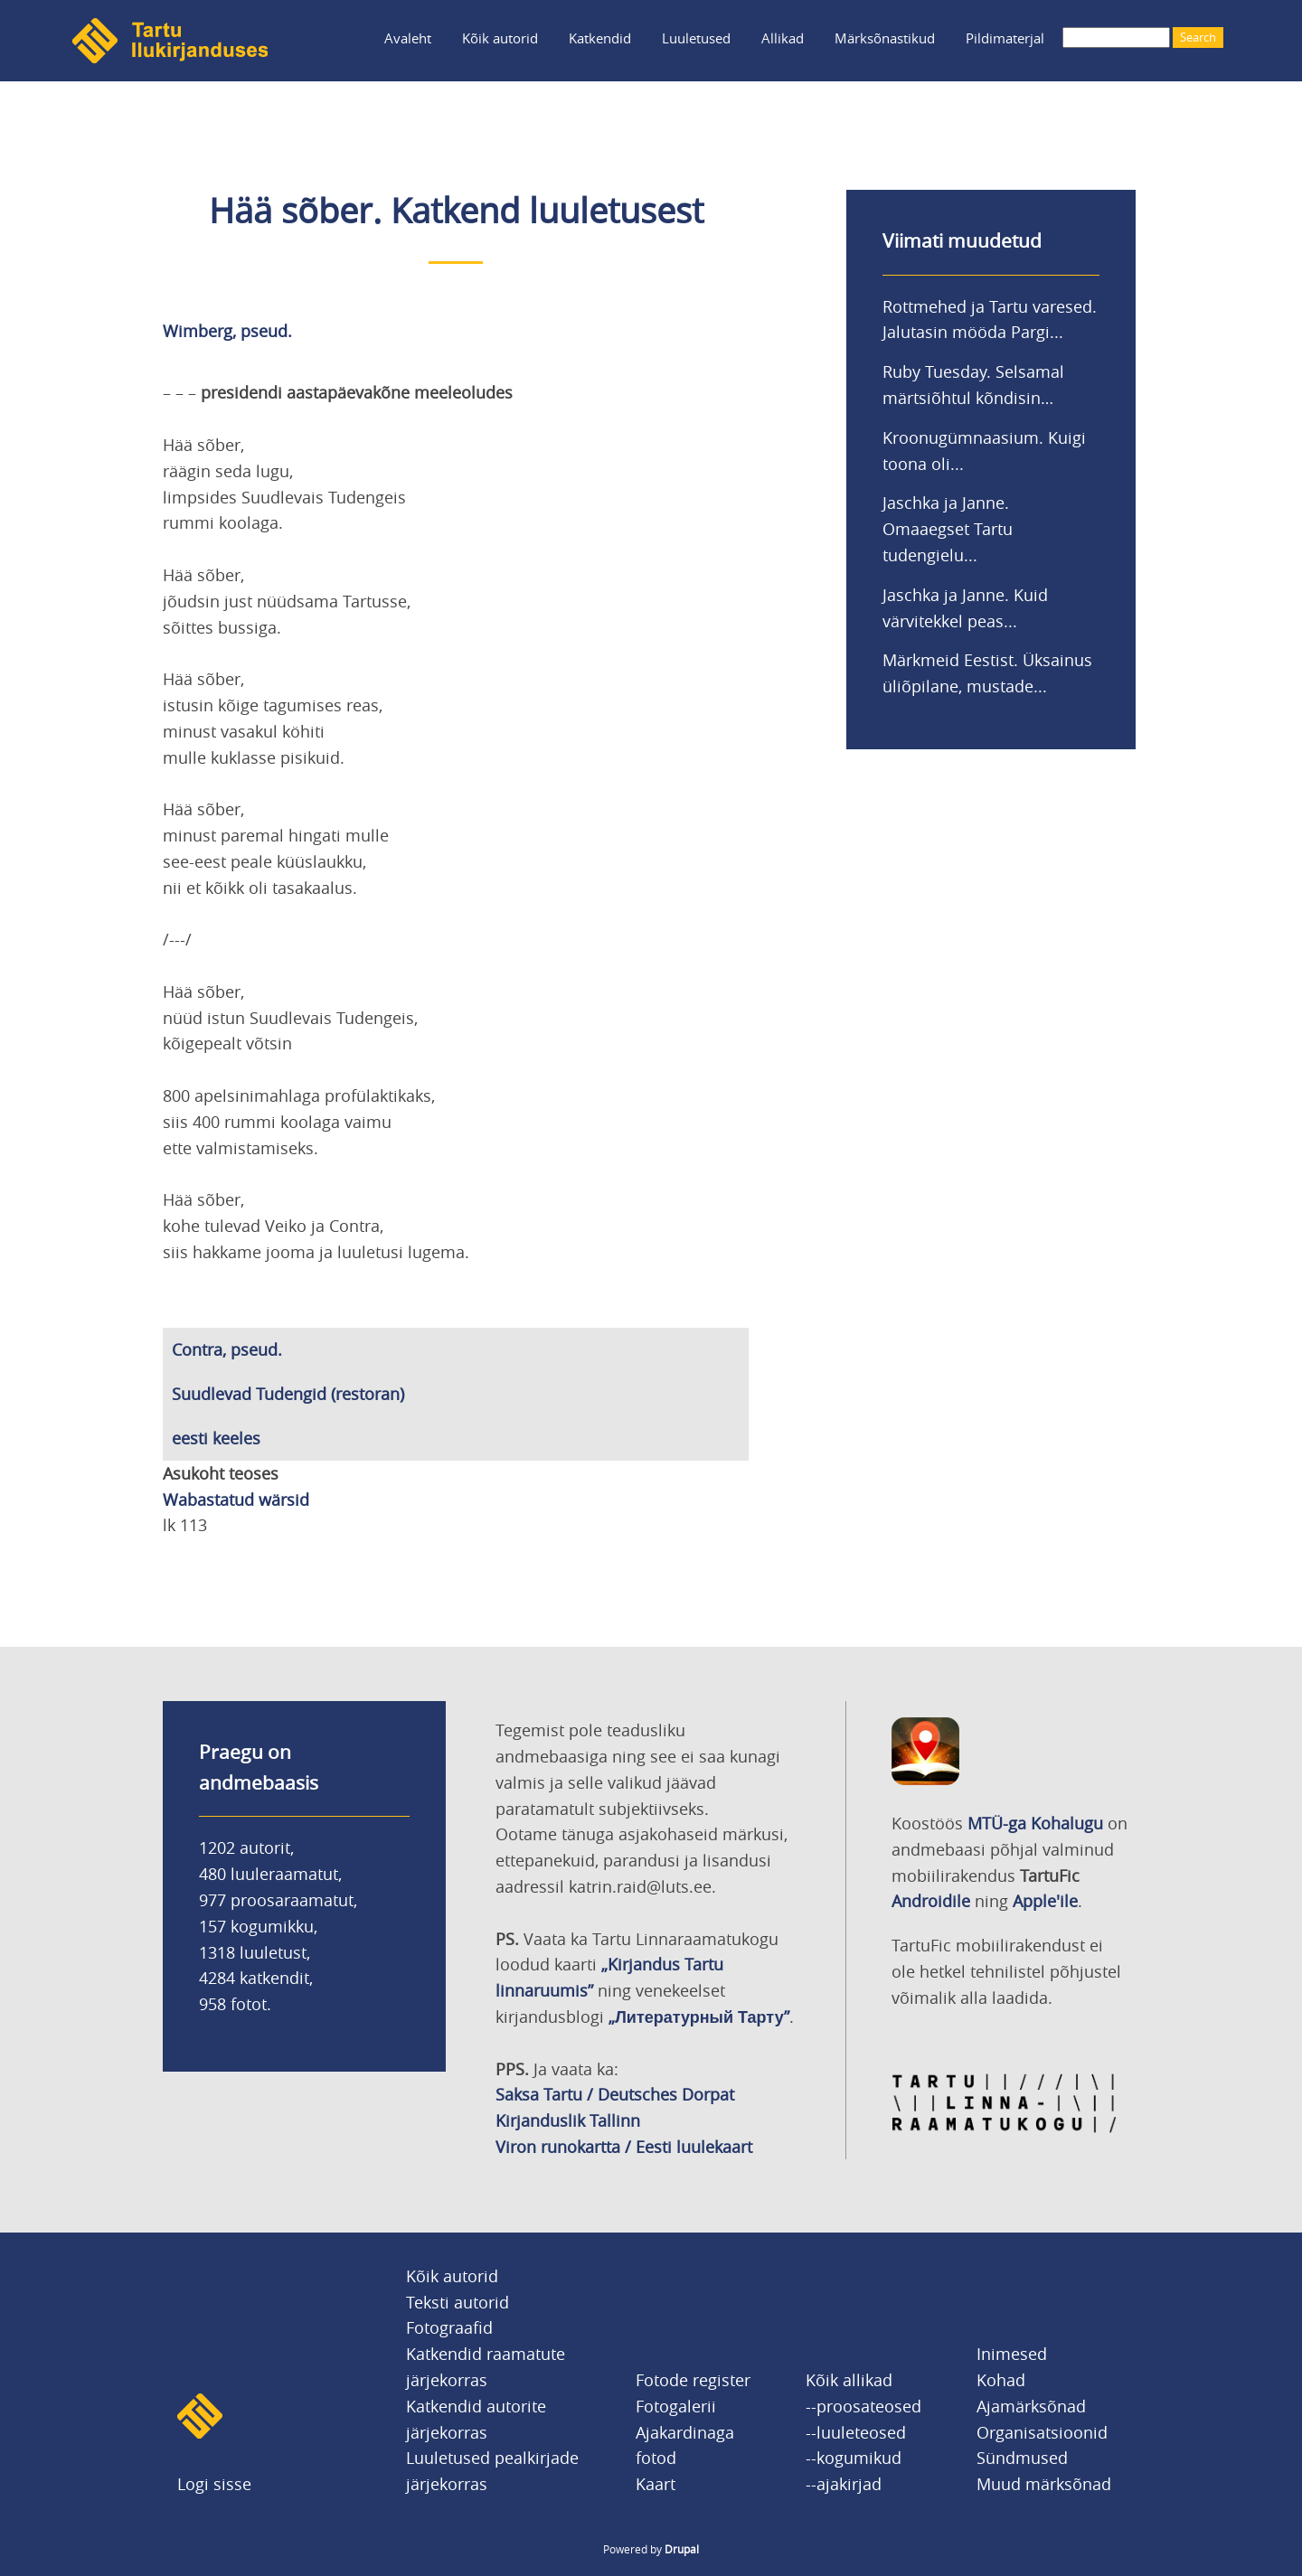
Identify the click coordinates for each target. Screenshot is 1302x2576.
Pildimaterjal (1005, 38)
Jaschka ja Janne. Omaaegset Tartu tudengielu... (947, 529)
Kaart (655, 2484)
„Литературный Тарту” (698, 2016)
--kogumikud (853, 2457)
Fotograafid (449, 2327)
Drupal (682, 2549)
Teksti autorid (457, 2302)
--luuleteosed (856, 2432)
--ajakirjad (844, 2484)
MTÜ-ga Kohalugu (1035, 1823)
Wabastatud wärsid (236, 1499)
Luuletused (696, 38)
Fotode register (693, 2380)
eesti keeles (216, 1438)
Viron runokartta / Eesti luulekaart (623, 2147)
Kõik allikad (849, 2380)
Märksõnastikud (885, 38)
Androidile (931, 1901)
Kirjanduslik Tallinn (567, 2120)
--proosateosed (863, 2406)
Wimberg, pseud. (227, 331)
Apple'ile (1045, 1901)
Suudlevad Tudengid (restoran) (288, 1394)
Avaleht (407, 38)
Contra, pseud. (227, 1349)
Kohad (1000, 2380)
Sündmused (1022, 2457)
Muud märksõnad (1043, 2484)
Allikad (782, 38)
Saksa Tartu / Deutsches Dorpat (614, 2094)
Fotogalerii (676, 2406)
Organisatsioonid (1042, 2432)
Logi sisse (214, 2484)
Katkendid (600, 38)
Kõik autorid (500, 38)
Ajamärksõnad (1031, 2406)
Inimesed (1011, 2353)
